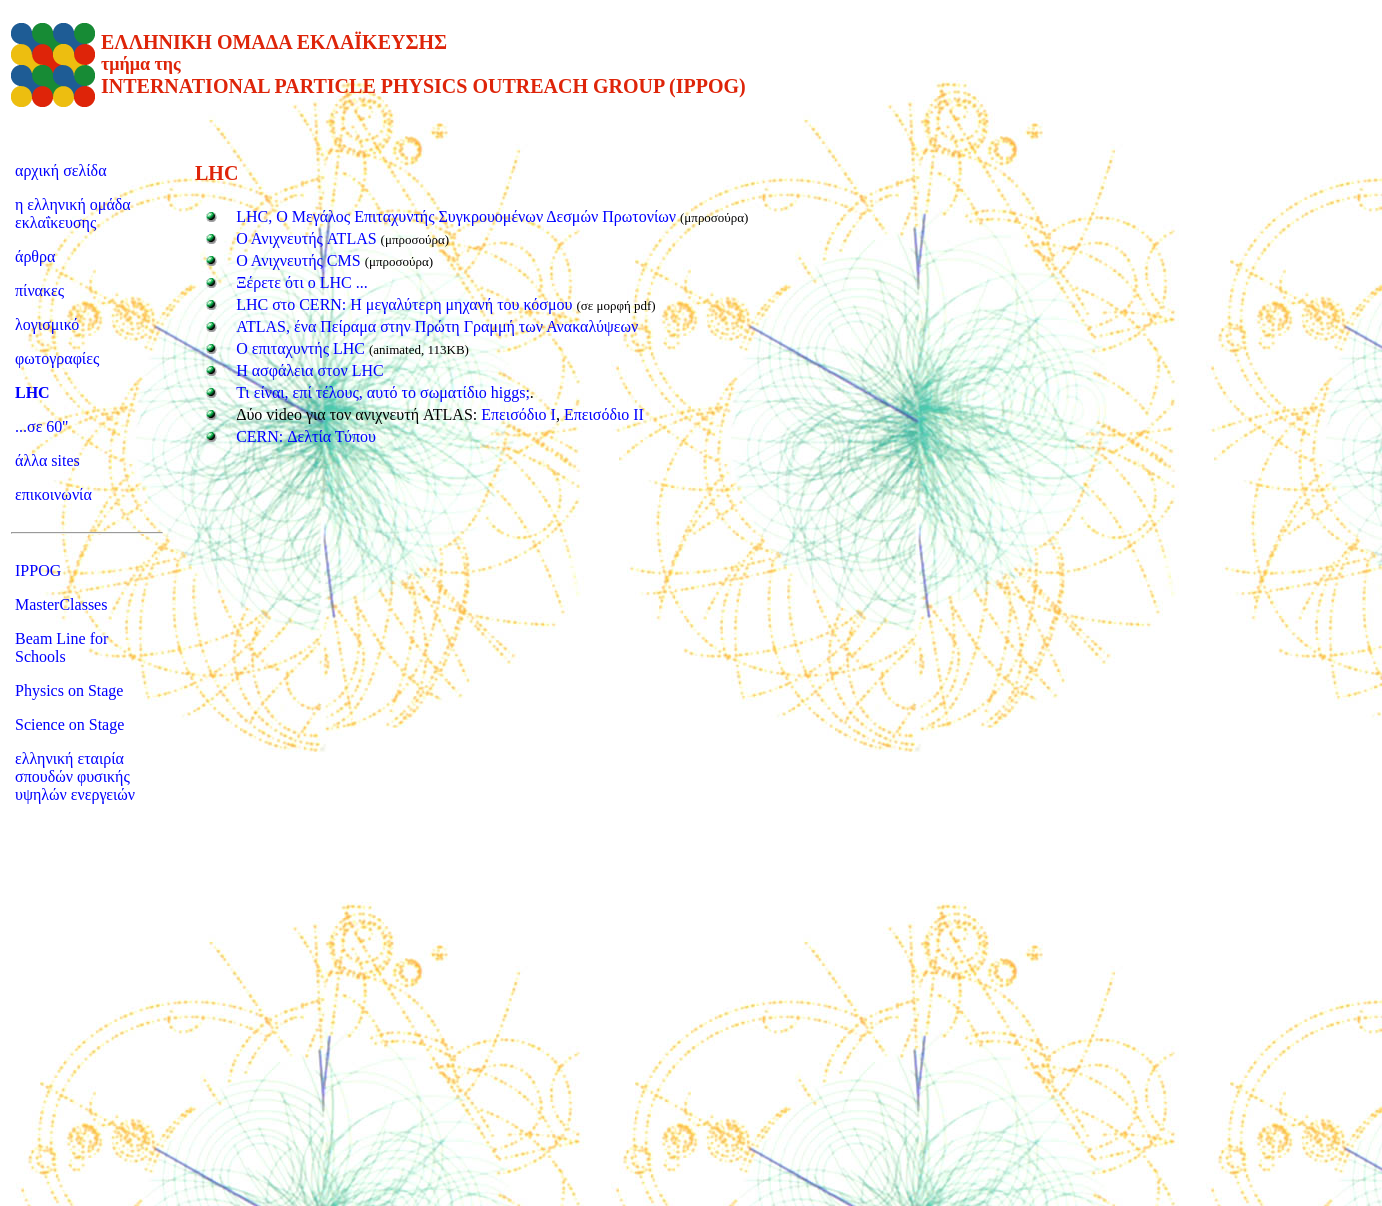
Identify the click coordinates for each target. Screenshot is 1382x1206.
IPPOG (38, 570)
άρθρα (35, 256)
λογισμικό (47, 324)
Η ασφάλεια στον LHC (310, 370)
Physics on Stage (69, 690)
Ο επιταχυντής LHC (302, 348)
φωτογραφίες (57, 358)
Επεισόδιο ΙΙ (604, 414)
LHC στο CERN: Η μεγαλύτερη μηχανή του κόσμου (406, 304)
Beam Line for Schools (61, 647)
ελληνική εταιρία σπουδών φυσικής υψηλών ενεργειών (75, 776)
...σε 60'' (41, 426)
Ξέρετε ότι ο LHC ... (302, 282)
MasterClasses (61, 604)
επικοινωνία (53, 494)
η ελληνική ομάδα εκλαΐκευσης (73, 213)
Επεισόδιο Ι (518, 414)
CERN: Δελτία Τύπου (306, 436)
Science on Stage (69, 724)
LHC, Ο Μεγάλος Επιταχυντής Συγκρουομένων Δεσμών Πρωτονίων (456, 216)
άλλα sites (47, 460)
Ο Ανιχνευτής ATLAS (306, 238)
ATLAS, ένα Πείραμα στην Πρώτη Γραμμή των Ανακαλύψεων (437, 326)
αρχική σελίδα (61, 170)
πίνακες (39, 290)
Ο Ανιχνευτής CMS (298, 260)
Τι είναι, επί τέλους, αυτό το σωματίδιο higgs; (383, 392)
